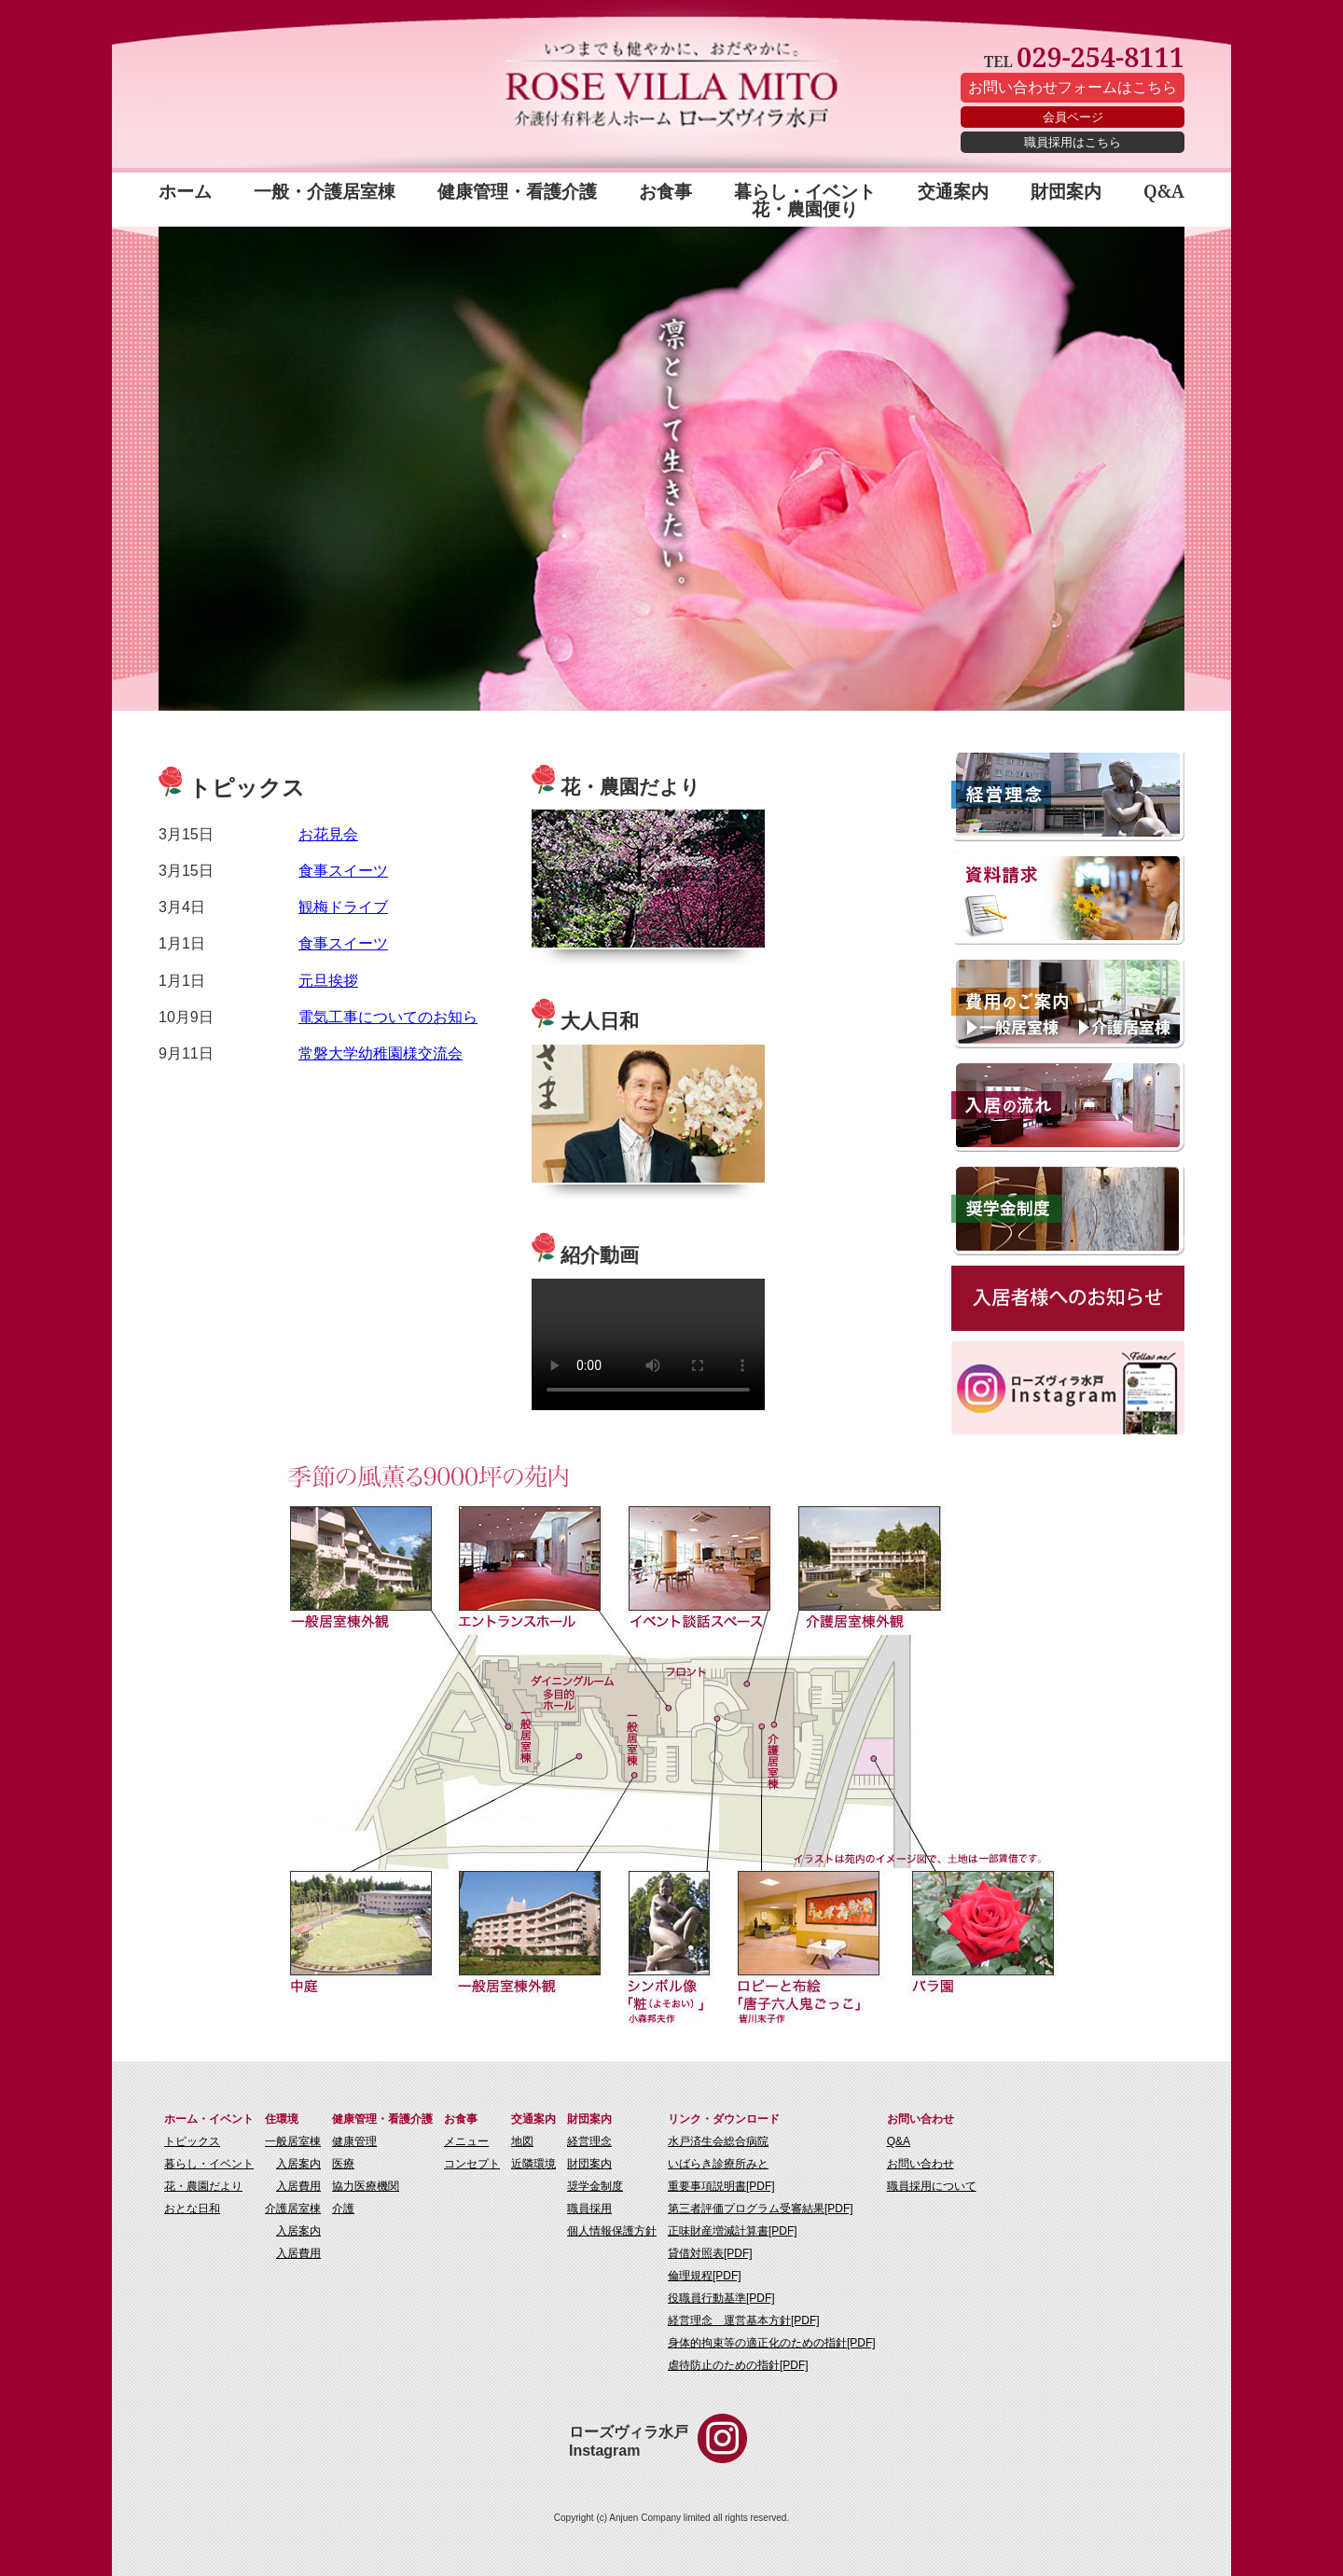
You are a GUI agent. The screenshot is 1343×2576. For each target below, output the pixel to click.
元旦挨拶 (328, 981)
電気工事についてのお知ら (388, 1017)
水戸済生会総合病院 (718, 2141)
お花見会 (328, 834)
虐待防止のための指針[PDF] (738, 2365)
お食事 (665, 192)
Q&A (1163, 192)
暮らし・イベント (209, 2163)
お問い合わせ (920, 2163)
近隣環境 (533, 2163)
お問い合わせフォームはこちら (1072, 87)
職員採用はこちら (1072, 142)
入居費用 (298, 2186)
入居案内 (298, 2163)
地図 (522, 2141)
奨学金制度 (595, 2186)
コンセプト (472, 2163)
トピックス (192, 2141)
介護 (343, 2208)
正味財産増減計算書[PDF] (732, 2230)
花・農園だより (203, 2186)
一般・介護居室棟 (324, 192)
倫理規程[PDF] (704, 2275)
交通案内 (953, 192)
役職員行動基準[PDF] (721, 2298)
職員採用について (931, 2186)
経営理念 (589, 2141)
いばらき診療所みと (718, 2163)
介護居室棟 (293, 2208)
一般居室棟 (293, 2141)
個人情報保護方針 (612, 2230)
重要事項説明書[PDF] (721, 2186)
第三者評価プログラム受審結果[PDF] (760, 2208)
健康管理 (354, 2141)
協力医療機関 (365, 2186)
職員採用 (589, 2208)
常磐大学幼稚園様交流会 (380, 1053)
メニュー (466, 2141)
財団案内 (1066, 192)
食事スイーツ (343, 871)
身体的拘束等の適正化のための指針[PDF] (772, 2342)
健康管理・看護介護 (517, 192)
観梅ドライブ (343, 907)
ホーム (185, 192)
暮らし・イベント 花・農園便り (805, 199)
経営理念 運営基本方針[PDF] (744, 2320)
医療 (343, 2163)
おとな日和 (192, 2208)
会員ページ (1073, 117)
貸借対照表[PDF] (710, 2253)
